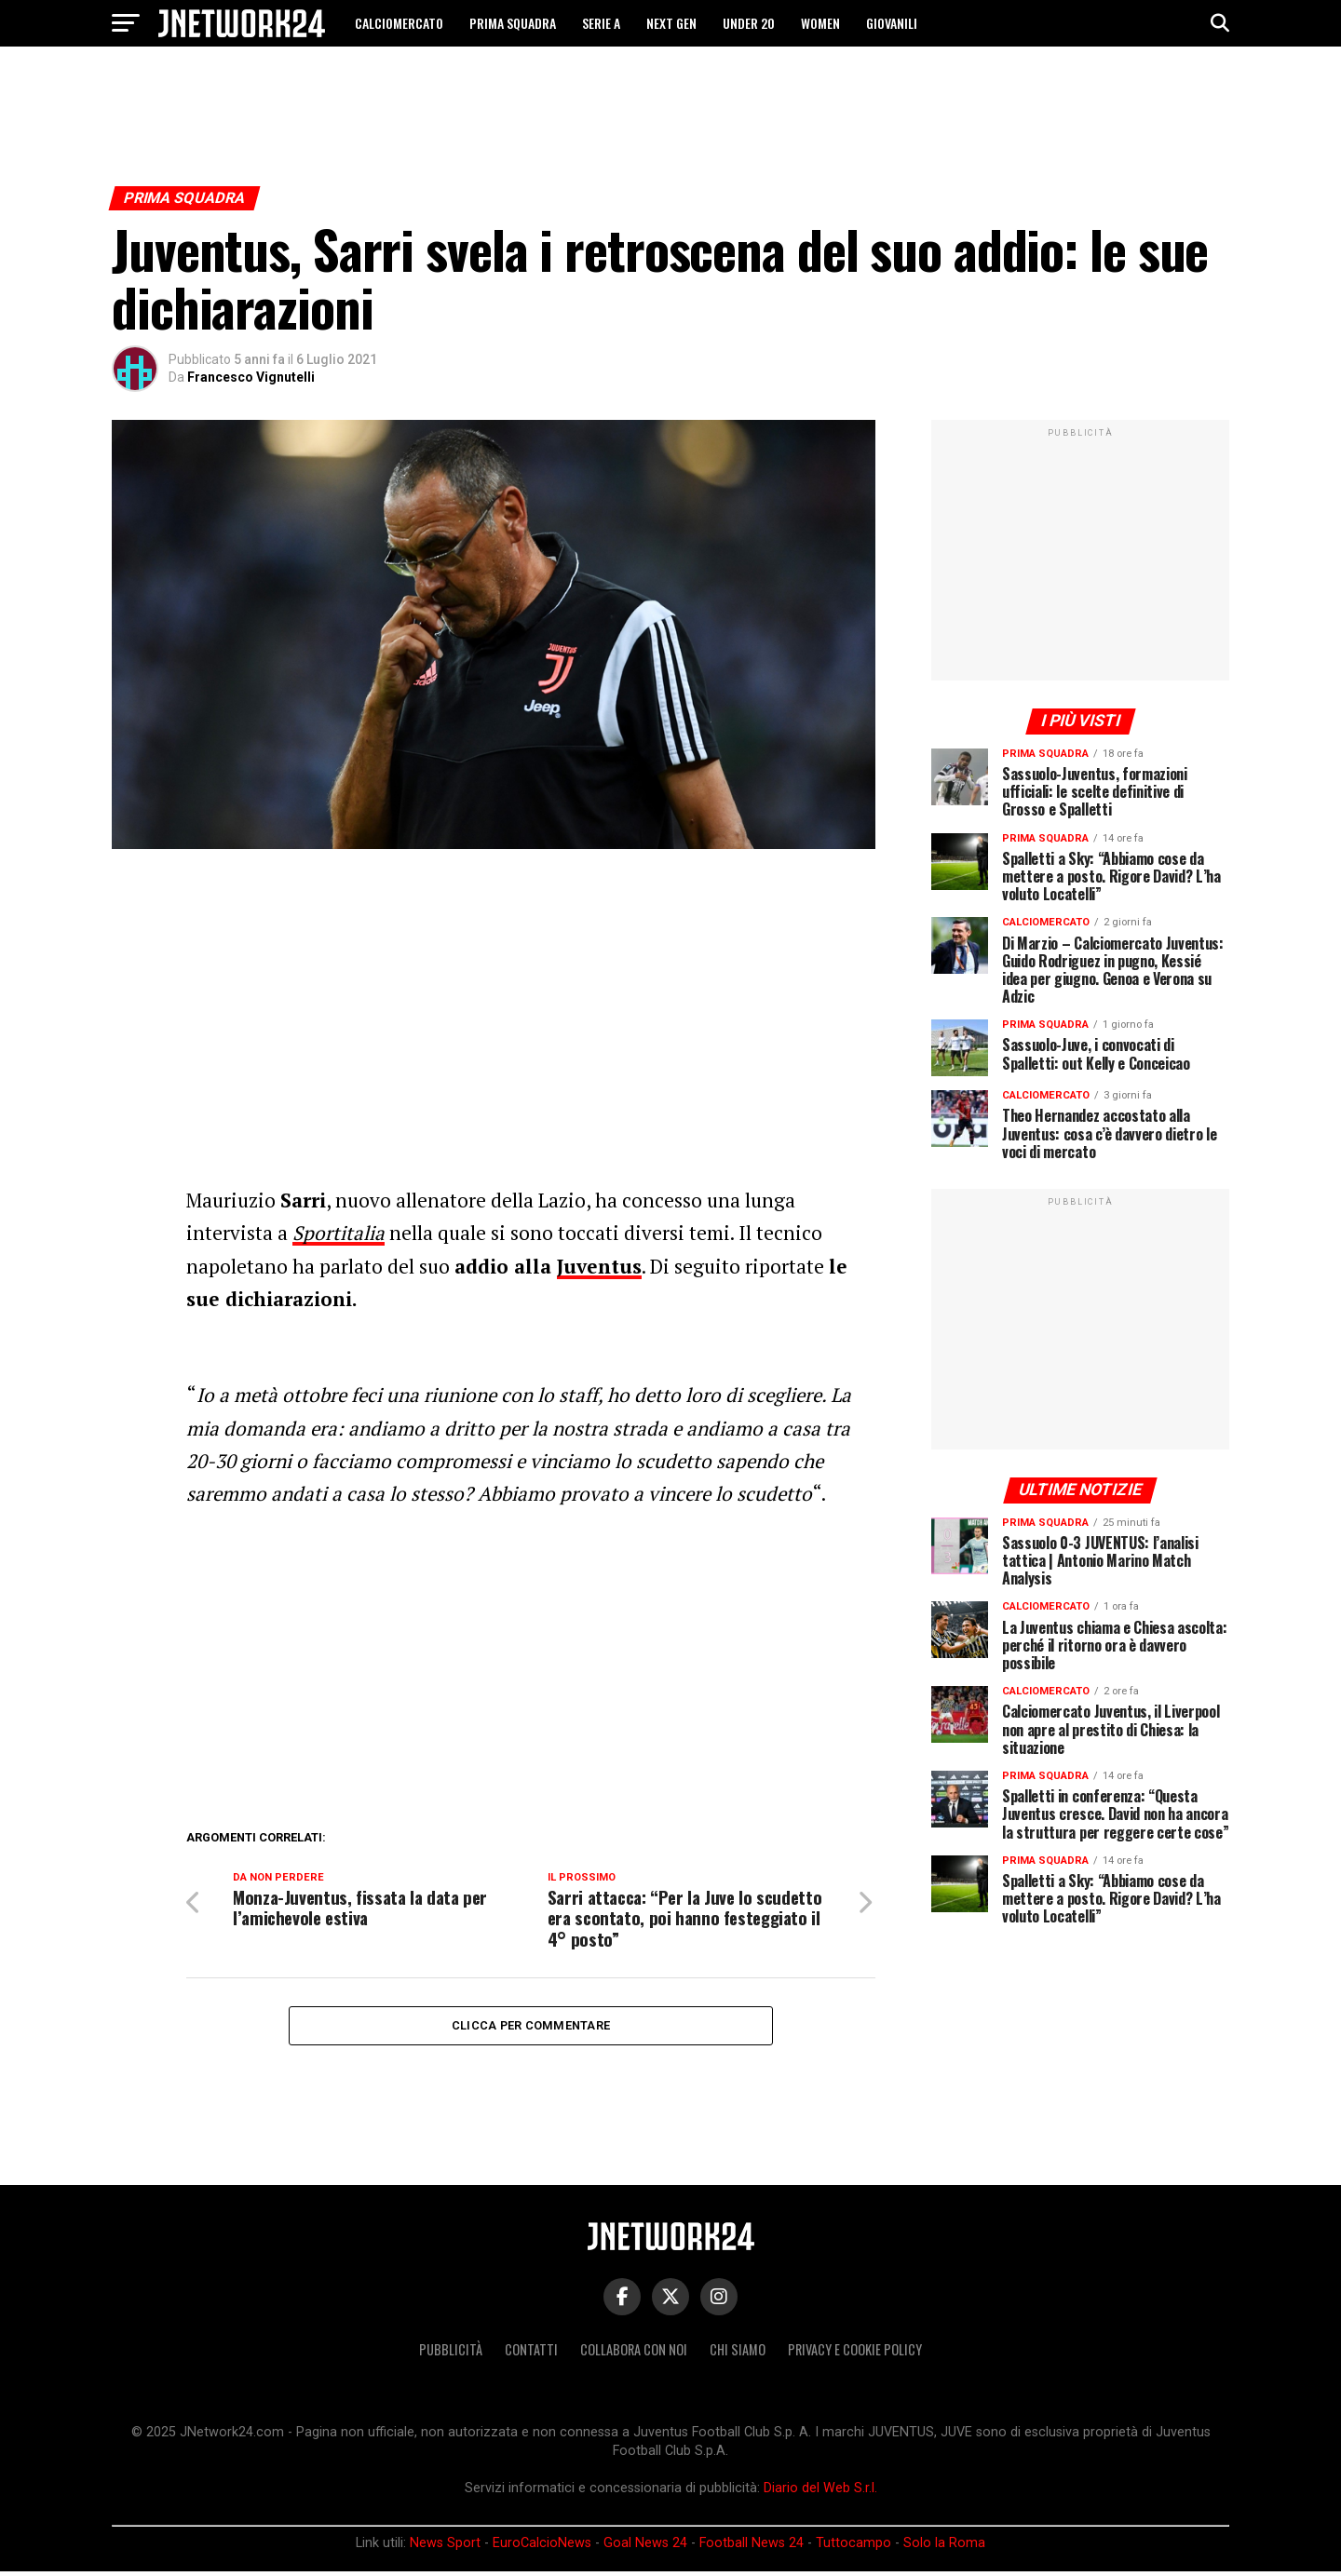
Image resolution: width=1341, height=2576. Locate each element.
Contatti (531, 2354)
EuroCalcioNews (542, 2547)
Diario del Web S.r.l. (820, 2493)
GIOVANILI (891, 23)
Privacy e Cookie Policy (855, 2354)
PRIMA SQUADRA (512, 23)
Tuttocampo (853, 2547)
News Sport (445, 2547)
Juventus (599, 1266)
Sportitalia (338, 1233)
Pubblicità (450, 2354)
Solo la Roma (944, 2547)
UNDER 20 (749, 23)
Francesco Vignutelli (251, 377)
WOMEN (820, 23)
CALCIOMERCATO (399, 23)
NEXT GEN (671, 23)
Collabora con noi (633, 2354)
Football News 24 (751, 2547)
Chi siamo (737, 2354)
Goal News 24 (645, 2547)
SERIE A (601, 23)
